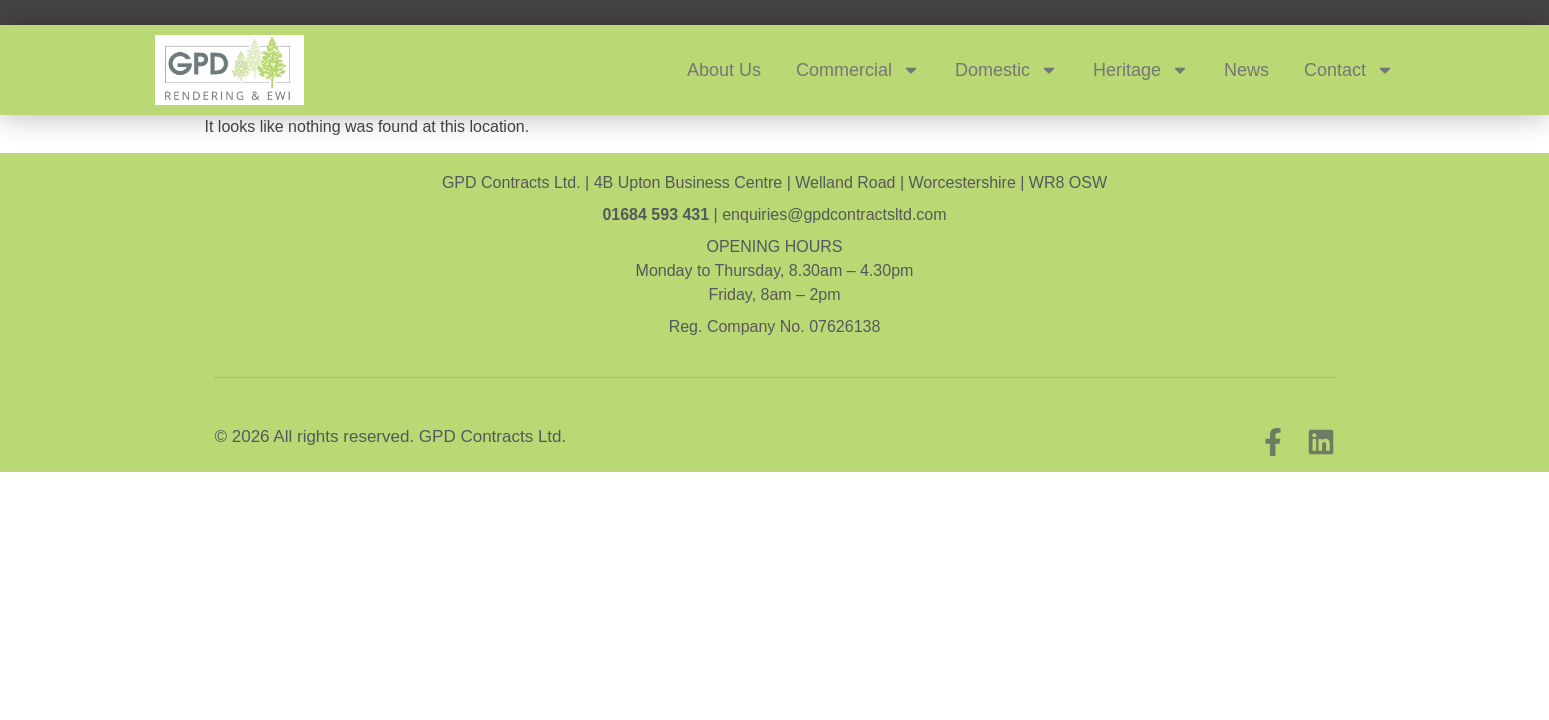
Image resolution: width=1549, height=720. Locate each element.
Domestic (1006, 70)
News (1246, 70)
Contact (1349, 70)
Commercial (858, 70)
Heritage (1141, 70)
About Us (724, 70)
